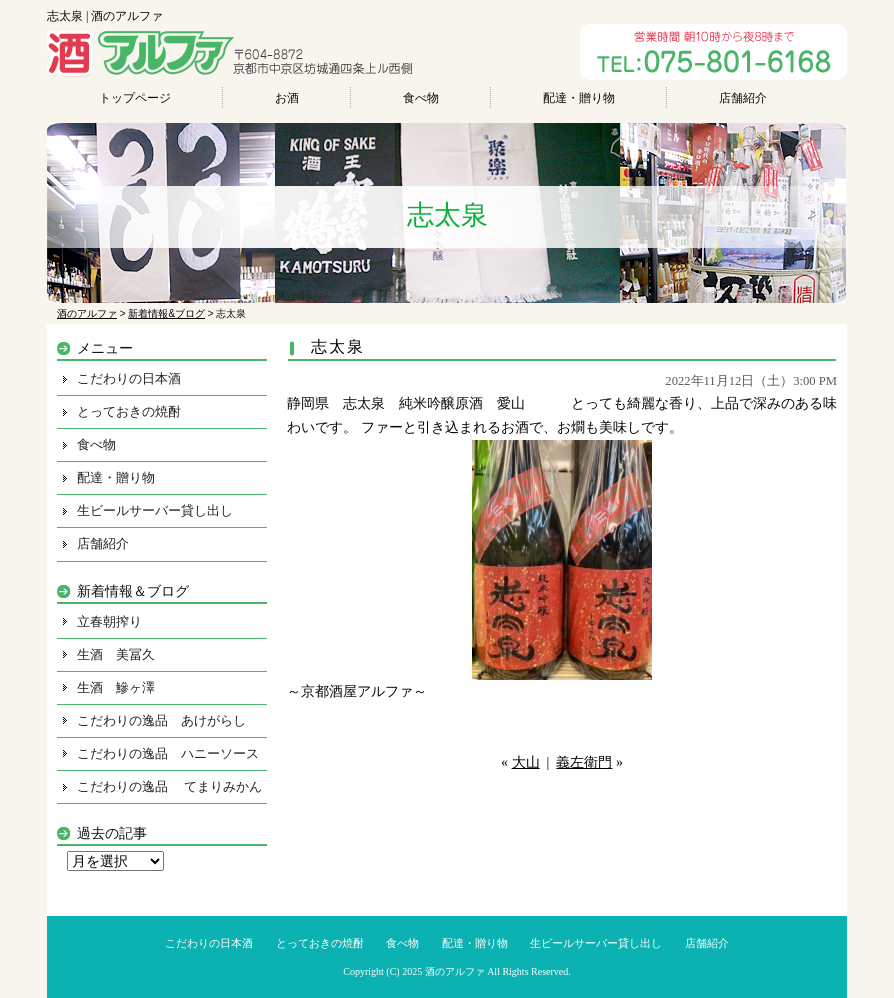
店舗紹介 (743, 98)
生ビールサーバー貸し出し (155, 510)
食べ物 (421, 98)
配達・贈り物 (579, 98)
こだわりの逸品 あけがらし (161, 720)
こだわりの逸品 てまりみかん (169, 786)
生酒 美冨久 (116, 654)
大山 (526, 762)
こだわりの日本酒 (129, 378)
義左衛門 (584, 762)
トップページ (135, 98)
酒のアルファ (455, 971)
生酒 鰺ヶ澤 (116, 687)
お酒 (287, 98)
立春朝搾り (109, 621)
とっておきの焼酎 (129, 411)
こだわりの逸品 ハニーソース (168, 753)
